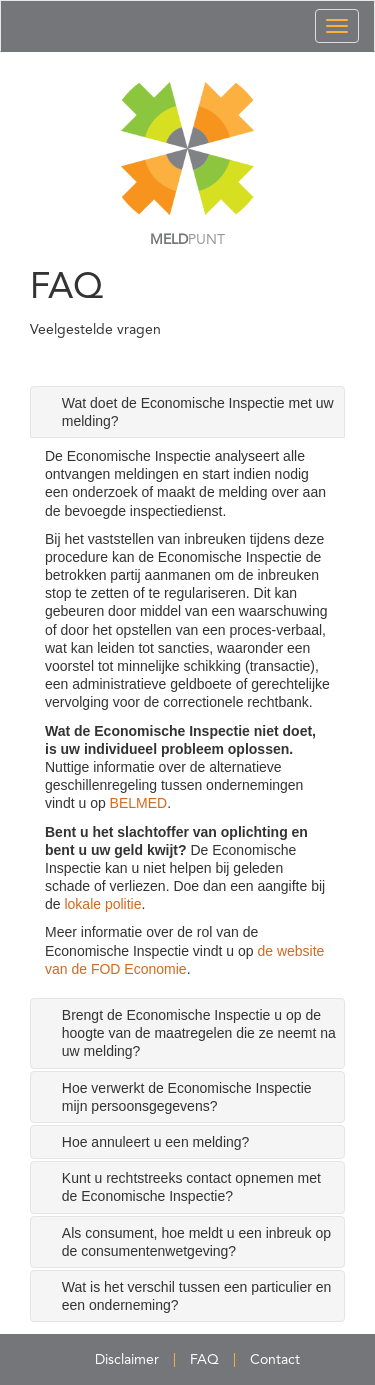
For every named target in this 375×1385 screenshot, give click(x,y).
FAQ (204, 1360)
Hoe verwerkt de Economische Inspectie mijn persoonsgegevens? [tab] (187, 1097)
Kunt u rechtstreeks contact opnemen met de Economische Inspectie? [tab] (191, 1187)
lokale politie (102, 904)
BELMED (139, 803)
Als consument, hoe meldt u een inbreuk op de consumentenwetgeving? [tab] (196, 1242)
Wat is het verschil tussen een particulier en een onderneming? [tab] (197, 1296)
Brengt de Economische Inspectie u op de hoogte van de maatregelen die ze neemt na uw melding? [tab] (199, 1033)
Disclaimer (127, 1360)
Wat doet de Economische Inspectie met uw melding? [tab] (198, 412)
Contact (275, 1360)
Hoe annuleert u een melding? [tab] (156, 1142)
